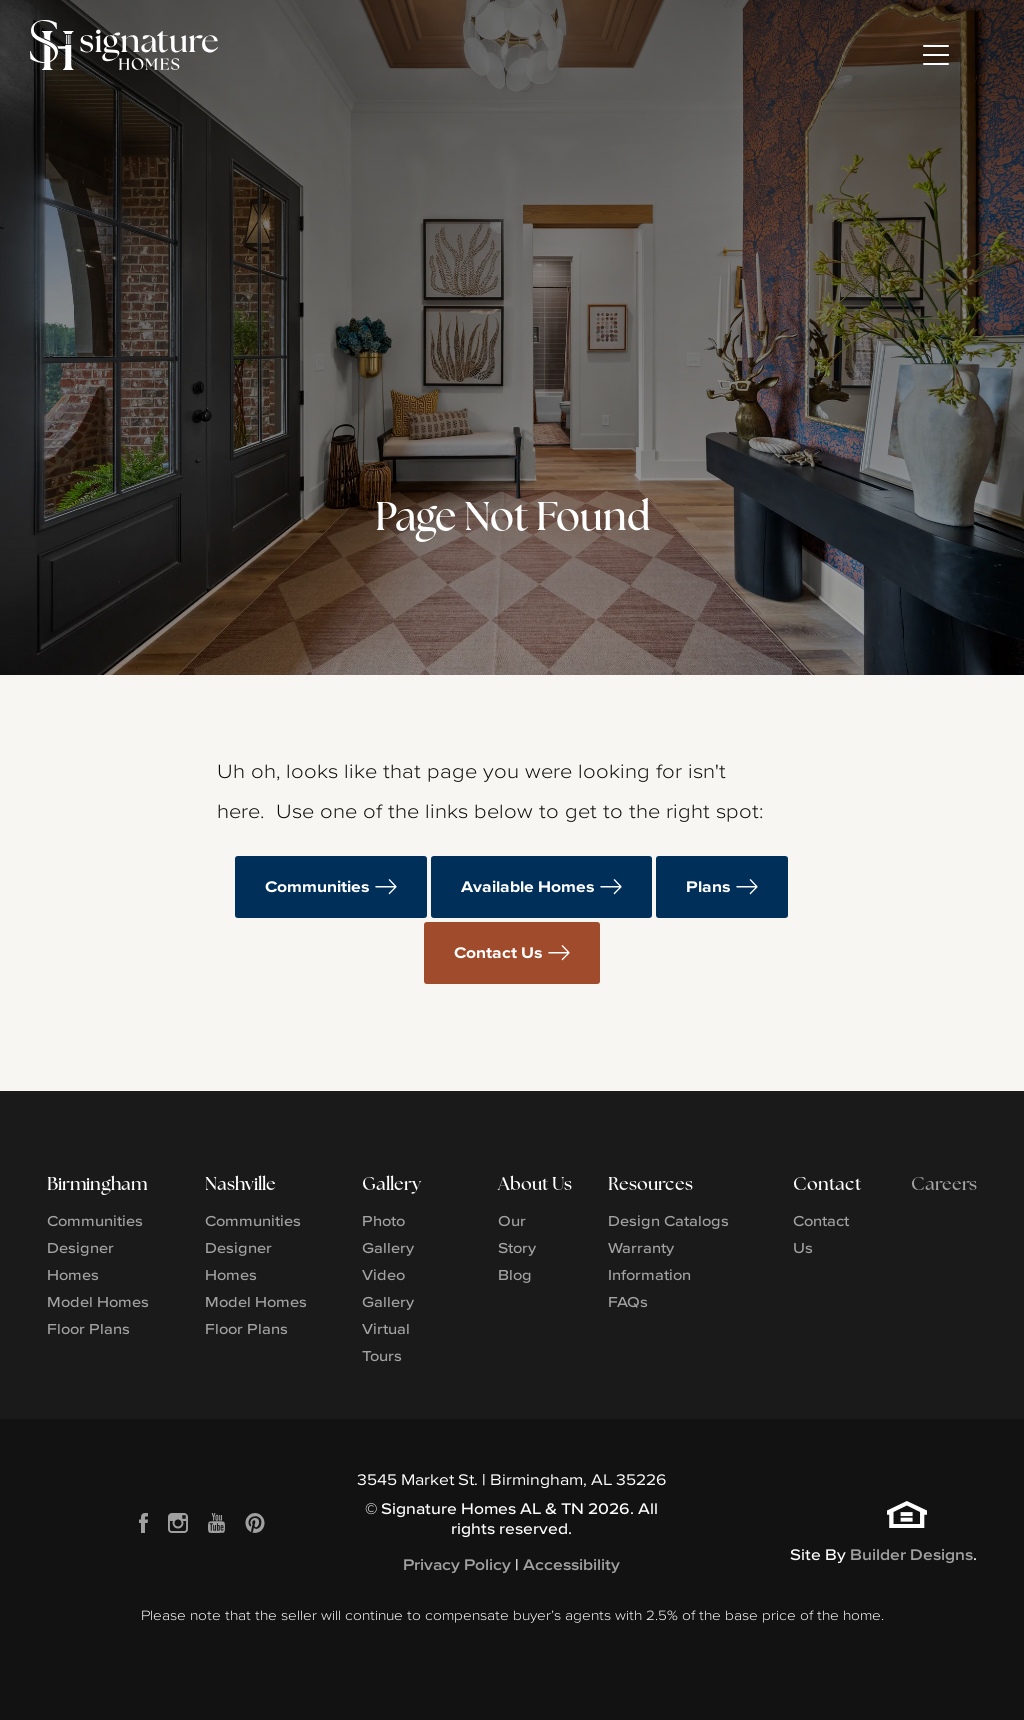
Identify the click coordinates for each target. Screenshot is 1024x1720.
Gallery (391, 1183)
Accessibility (571, 1564)
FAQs (628, 1301)
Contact (827, 1183)
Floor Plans (88, 1328)
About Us (535, 1183)
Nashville (240, 1183)
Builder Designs (911, 1554)
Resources (650, 1183)
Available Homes (528, 886)
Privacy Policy (457, 1564)
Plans (708, 886)
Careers (944, 1183)
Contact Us (498, 952)
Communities (317, 886)
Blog (515, 1274)
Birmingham (97, 1183)
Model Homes (98, 1301)
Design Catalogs (668, 1220)
